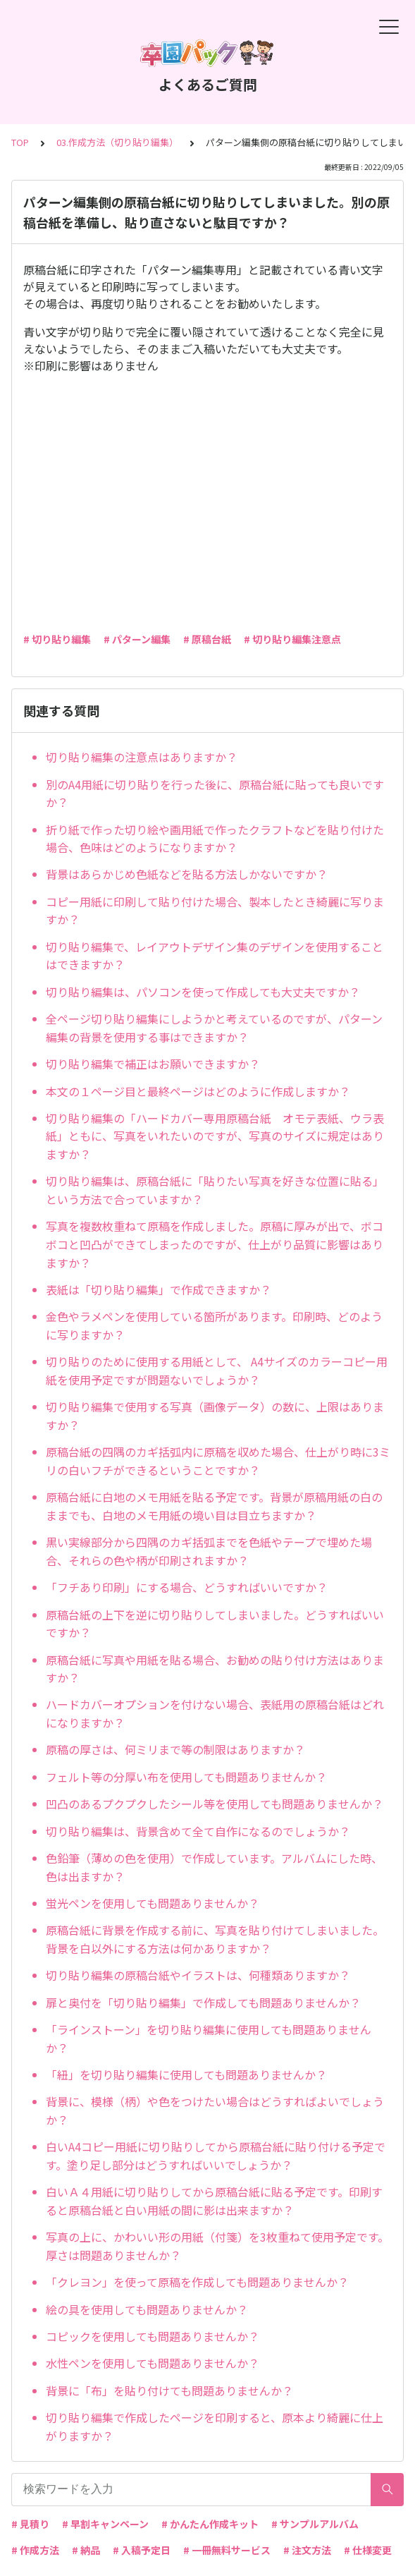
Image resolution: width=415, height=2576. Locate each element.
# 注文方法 (307, 2550)
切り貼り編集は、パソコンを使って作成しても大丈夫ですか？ (203, 991)
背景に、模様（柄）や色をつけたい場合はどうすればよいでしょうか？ (215, 2110)
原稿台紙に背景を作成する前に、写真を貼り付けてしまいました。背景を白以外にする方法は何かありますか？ (215, 1939)
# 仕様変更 (368, 2550)
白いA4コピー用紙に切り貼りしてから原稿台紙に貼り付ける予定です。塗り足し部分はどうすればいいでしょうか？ (215, 2155)
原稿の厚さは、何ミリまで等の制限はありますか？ (175, 1749)
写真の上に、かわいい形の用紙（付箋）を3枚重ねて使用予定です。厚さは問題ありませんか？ (217, 2246)
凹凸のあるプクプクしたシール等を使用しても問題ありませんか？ (214, 1803)
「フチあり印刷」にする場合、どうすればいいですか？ (187, 1587)
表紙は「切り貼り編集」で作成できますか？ (158, 1289)
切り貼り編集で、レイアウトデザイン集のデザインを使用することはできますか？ (214, 955)
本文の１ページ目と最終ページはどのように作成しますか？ (198, 1091)
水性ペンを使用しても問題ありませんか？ (152, 2363)
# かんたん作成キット (210, 2524)
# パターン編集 (137, 639)
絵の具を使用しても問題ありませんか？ (147, 2309)
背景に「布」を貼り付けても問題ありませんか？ (169, 2390)
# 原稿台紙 (207, 639)
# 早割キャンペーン (105, 2524)
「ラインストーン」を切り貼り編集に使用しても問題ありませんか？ (208, 2038)
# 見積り (30, 2524)
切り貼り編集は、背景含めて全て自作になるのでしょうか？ (198, 1831)
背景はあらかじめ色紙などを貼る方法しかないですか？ (187, 873)
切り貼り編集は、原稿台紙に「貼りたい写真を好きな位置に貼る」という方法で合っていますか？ (215, 1190)
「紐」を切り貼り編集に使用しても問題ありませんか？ (186, 2074)
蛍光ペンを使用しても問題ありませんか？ (152, 1903)
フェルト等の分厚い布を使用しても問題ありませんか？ (186, 1776)
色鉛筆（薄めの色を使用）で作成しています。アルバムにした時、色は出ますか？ (214, 1867)
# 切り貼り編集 (57, 639)
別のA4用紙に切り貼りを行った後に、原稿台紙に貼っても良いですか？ (215, 793)
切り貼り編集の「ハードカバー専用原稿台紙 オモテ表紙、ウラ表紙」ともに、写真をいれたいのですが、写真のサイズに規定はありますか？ (215, 1136)
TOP (20, 142)
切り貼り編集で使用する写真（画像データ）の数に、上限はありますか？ (215, 1415)
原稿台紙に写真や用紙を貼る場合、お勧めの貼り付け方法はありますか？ (215, 1669)
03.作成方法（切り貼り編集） (117, 142)
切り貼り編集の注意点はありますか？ (141, 756)
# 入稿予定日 (142, 2550)
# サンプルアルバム (315, 2524)
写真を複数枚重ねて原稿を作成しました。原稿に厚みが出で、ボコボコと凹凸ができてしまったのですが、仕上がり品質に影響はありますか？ (214, 1243)
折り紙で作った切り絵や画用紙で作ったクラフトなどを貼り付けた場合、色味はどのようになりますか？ (215, 838)
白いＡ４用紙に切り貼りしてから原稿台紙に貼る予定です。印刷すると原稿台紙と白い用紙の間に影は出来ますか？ (214, 2200)
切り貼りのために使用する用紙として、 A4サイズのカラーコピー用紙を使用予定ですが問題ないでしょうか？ (217, 1370)
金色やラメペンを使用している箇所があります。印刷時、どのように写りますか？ (214, 1325)
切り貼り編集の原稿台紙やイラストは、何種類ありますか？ (198, 1975)
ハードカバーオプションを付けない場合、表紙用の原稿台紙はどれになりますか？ (215, 1713)
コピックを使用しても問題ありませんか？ (152, 2336)
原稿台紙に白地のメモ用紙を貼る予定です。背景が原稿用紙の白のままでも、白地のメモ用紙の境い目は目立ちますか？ (214, 1506)
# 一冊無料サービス (227, 2550)
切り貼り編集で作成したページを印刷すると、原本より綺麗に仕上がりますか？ (214, 2426)
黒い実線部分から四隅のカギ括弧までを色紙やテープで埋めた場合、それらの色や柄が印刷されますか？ (209, 1551)
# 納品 (86, 2550)
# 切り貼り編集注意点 (292, 639)
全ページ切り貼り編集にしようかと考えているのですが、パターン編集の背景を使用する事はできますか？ (214, 1027)
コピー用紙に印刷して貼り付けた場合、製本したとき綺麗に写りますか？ (215, 910)
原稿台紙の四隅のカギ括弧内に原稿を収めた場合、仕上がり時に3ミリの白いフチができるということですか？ (218, 1460)
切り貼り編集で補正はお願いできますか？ (153, 1063)
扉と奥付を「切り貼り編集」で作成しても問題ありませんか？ (203, 2002)
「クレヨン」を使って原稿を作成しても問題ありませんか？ (197, 2281)
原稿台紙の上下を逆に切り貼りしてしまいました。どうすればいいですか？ (215, 1623)
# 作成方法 (35, 2550)
